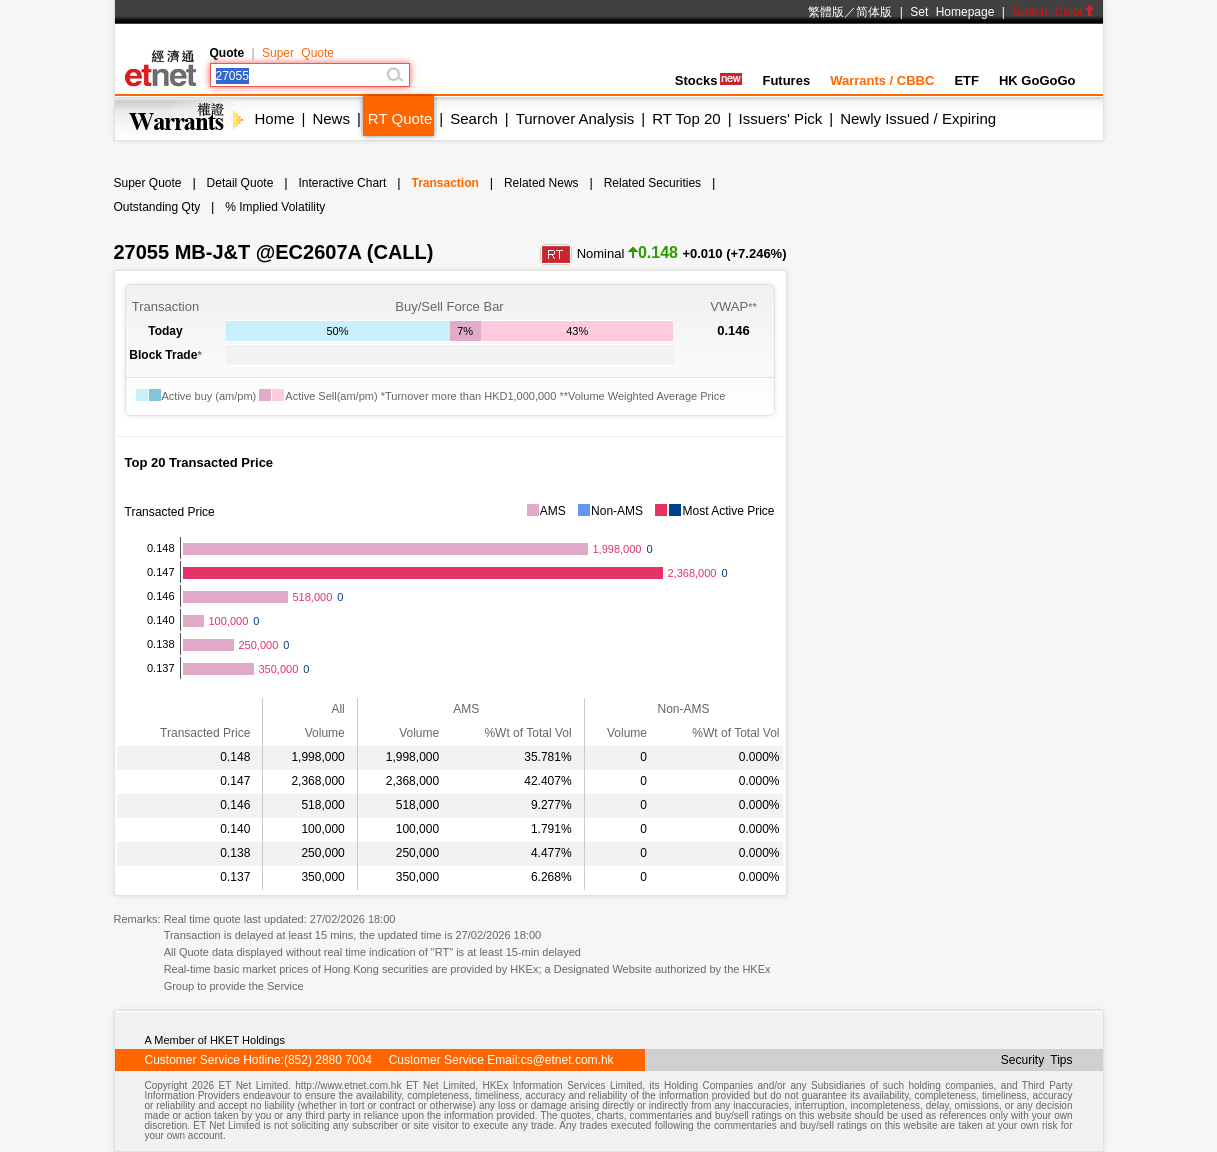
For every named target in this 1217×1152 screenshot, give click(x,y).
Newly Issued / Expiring (918, 118)
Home (275, 118)
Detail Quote (240, 183)
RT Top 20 (686, 118)
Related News (541, 183)
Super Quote (298, 53)
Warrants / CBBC (882, 80)
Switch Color (1053, 12)
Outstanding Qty (157, 207)
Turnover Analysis (575, 118)
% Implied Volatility (275, 207)
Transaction (444, 183)
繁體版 (826, 12)
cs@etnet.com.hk (567, 1060)
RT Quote (400, 118)
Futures (786, 80)
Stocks (709, 80)
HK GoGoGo (1037, 80)
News (331, 118)
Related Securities (652, 183)
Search (474, 118)
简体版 (874, 12)
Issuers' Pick (781, 118)
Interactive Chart (342, 183)
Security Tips (1037, 1060)
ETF (966, 80)
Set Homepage (952, 12)
